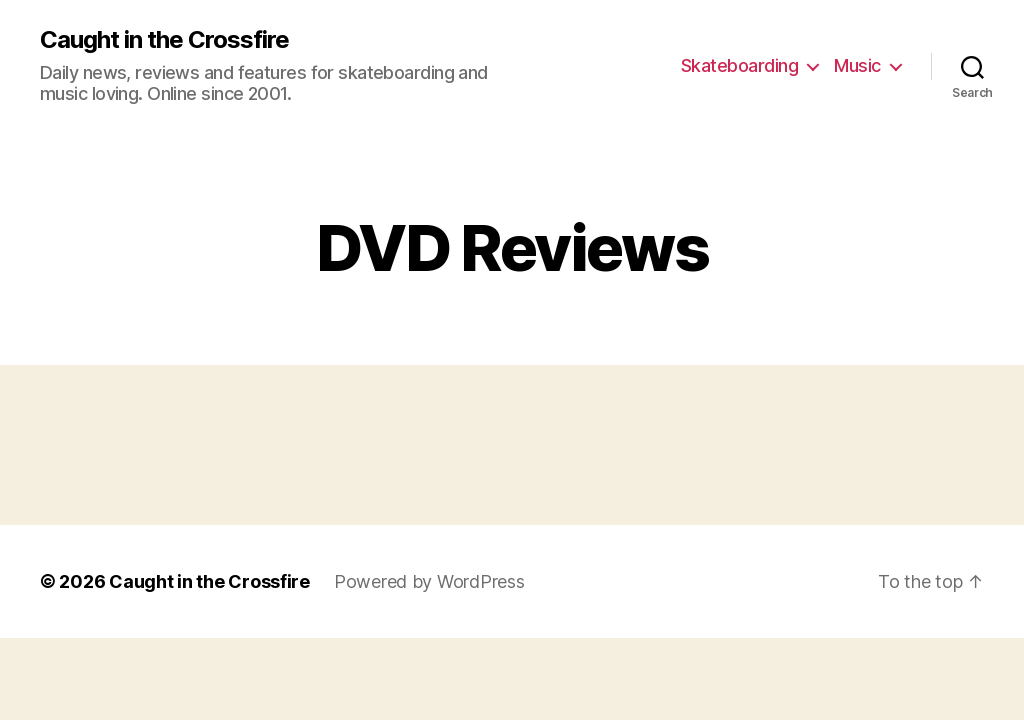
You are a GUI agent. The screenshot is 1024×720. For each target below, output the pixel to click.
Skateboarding (740, 65)
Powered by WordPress (429, 581)
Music (857, 65)
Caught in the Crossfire (164, 40)
